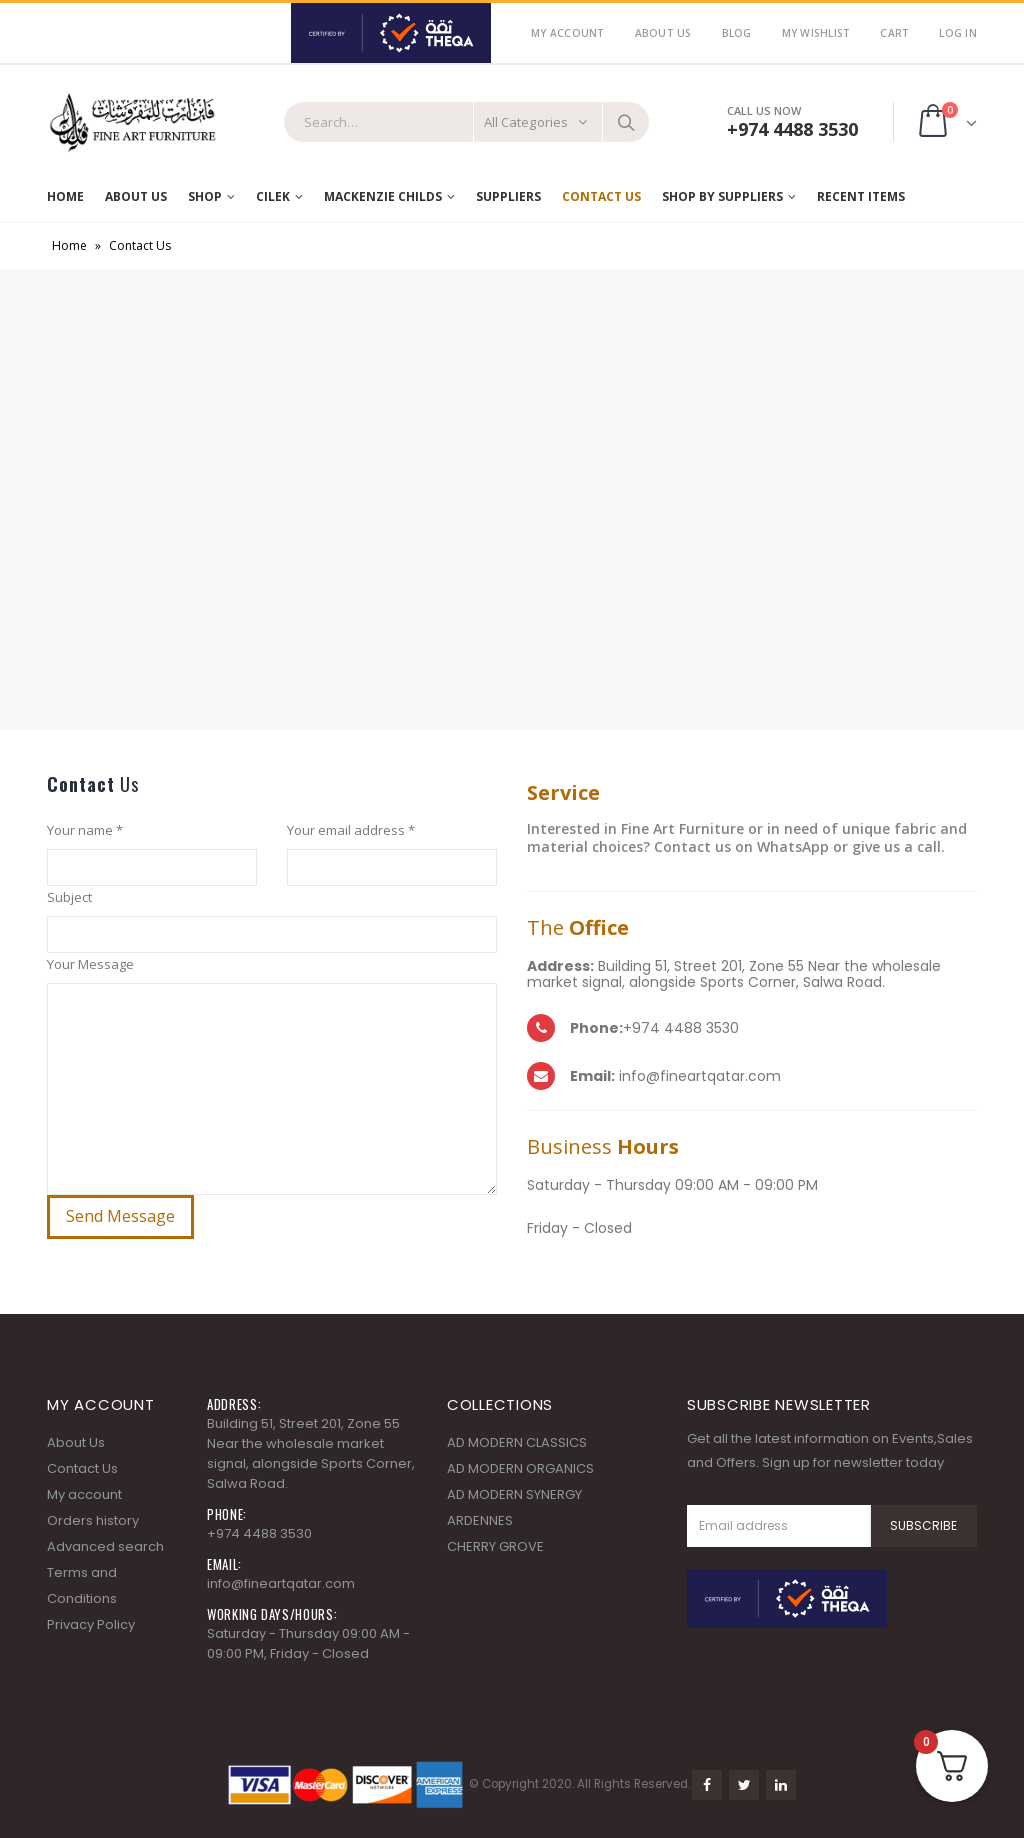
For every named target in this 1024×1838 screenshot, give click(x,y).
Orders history (93, 1520)
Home (65, 196)
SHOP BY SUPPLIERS (722, 196)
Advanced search (105, 1546)
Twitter (744, 1785)
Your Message (90, 964)
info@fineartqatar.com (281, 1583)
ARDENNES (480, 1520)
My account (84, 1494)
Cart (894, 33)
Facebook (707, 1785)
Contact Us (601, 196)
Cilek (273, 196)
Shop (205, 196)
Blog (737, 33)
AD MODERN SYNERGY (514, 1494)
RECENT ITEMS (861, 196)
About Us (663, 33)
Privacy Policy (91, 1624)
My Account (568, 33)
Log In (958, 33)
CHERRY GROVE (495, 1546)
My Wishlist (816, 33)
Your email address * (351, 830)
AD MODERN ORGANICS (520, 1468)
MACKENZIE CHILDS (383, 196)
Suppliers (508, 196)
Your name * (85, 830)
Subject (69, 897)
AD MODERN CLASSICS (517, 1442)
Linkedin (781, 1785)
